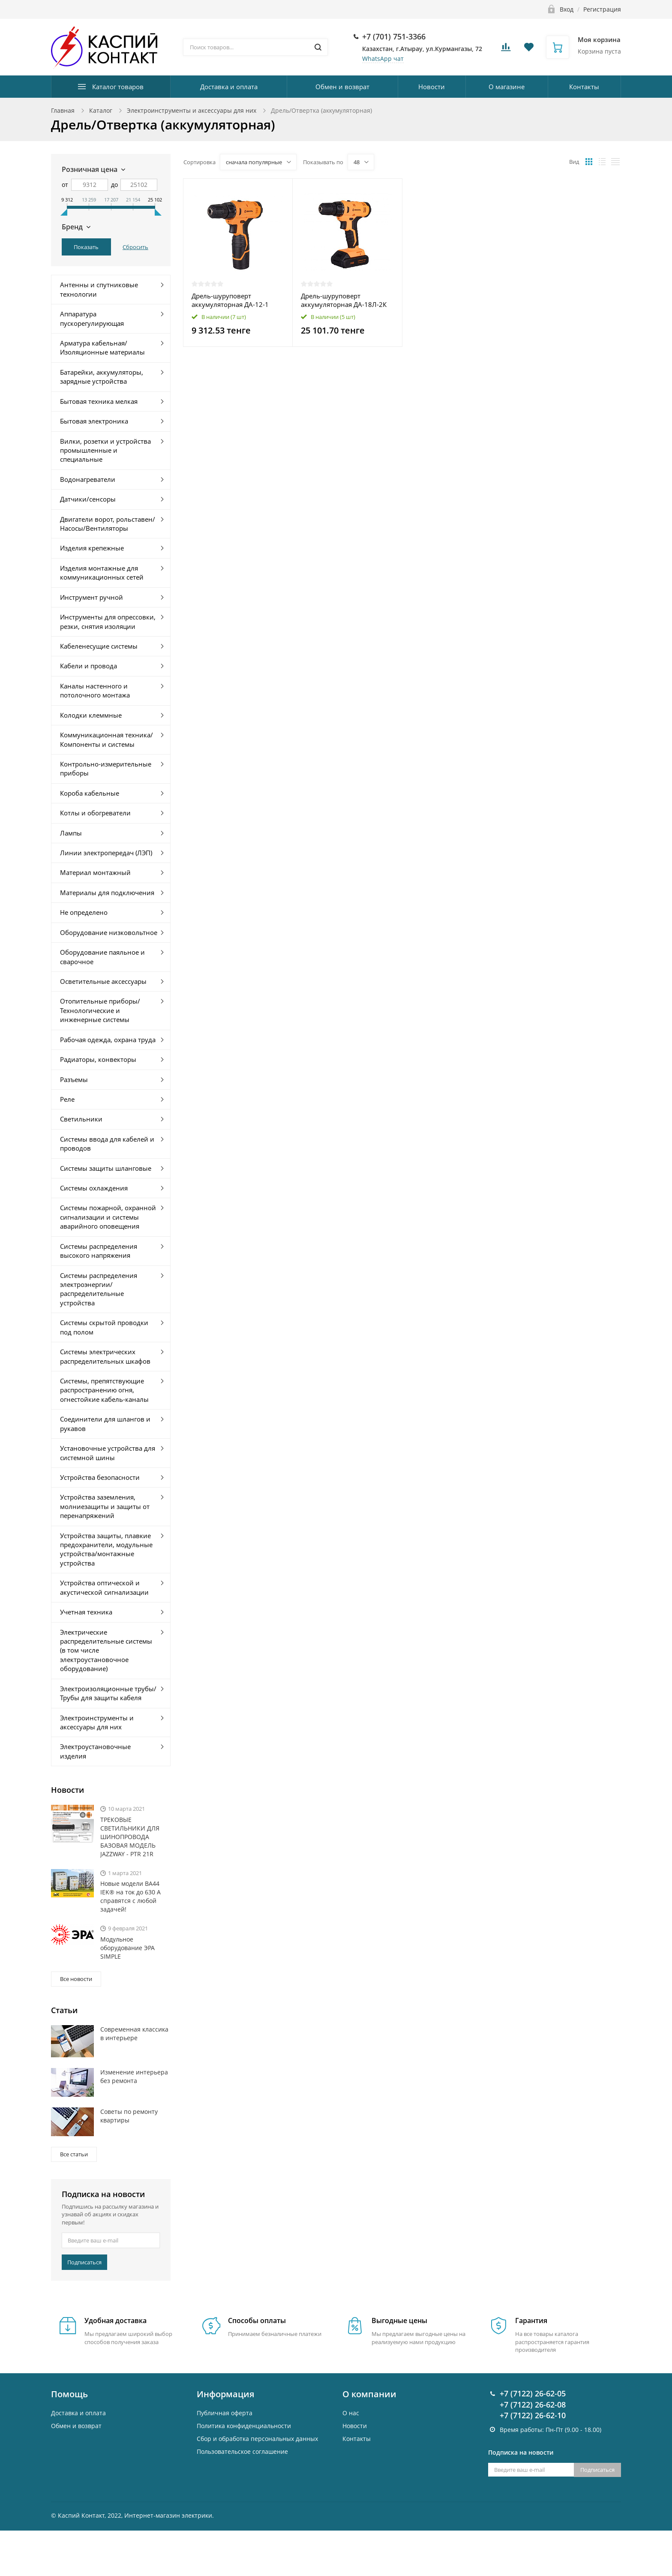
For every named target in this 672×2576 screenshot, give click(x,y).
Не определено (84, 912)
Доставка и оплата (229, 86)
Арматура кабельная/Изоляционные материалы (102, 347)
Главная (63, 110)
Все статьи (74, 2154)
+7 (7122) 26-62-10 (533, 2415)
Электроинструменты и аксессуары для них (191, 110)
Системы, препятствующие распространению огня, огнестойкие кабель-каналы (104, 1390)
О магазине (507, 86)
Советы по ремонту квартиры (129, 2115)
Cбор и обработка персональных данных (257, 2439)
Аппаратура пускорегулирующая (92, 318)
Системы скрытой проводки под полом (104, 1327)
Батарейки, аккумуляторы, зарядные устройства (101, 376)
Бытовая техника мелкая (99, 401)
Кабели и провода (88, 665)
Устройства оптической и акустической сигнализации (104, 1587)
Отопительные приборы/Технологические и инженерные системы (100, 1010)
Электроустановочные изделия (95, 1751)
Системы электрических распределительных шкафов (105, 1356)
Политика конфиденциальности (244, 2426)
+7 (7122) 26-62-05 (533, 2393)
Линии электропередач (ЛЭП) (106, 852)
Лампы (71, 833)
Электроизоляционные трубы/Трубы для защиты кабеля (108, 1693)
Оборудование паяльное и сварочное (102, 956)
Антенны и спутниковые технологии (99, 289)
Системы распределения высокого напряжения (98, 1250)
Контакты (584, 86)
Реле (67, 1099)
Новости (431, 86)
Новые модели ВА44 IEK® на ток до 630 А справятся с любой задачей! (130, 1896)
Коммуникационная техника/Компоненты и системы (106, 739)
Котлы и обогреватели (95, 813)
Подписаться (84, 2262)
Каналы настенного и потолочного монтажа (95, 690)
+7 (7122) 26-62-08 (533, 2404)
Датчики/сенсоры (88, 499)
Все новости (76, 1979)
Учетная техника (86, 1612)
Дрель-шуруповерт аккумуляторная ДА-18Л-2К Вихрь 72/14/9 (344, 300)
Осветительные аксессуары (103, 981)
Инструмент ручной (91, 597)
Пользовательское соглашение (242, 2451)
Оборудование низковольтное (108, 932)
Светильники (81, 1119)
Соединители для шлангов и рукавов (105, 1423)
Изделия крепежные (92, 548)
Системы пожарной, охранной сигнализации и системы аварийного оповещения (108, 1216)
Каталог (100, 110)
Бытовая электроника (94, 421)
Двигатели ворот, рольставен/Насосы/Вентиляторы (107, 523)
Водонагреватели (87, 479)
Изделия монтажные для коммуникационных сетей (102, 572)
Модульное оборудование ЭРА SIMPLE (127, 1947)
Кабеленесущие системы (99, 646)
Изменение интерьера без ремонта (134, 2076)
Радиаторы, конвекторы (98, 1059)
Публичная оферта (224, 2413)
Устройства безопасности (100, 1477)
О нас (350, 2413)
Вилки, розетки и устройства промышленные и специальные (105, 450)
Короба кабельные (89, 793)
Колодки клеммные (91, 715)
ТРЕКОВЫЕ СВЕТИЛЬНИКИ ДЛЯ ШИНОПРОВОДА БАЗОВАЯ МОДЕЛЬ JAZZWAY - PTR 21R (129, 1837)
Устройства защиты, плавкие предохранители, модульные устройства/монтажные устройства (106, 1549)
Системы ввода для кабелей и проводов (107, 1143)
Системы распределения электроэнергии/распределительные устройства (98, 1289)
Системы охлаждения (94, 1188)
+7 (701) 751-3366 (394, 36)
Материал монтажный (95, 872)
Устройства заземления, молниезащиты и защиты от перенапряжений (105, 1506)
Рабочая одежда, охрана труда (108, 1039)
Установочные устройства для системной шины (107, 1452)
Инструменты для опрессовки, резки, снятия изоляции (108, 621)
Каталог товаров (118, 86)
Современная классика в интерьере (134, 2033)
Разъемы (74, 1079)
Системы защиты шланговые (105, 1168)
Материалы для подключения (107, 892)
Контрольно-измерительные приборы (105, 768)
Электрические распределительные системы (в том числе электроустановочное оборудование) (106, 1650)
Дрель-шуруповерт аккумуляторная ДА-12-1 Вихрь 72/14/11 (230, 300)
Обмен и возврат (342, 86)
